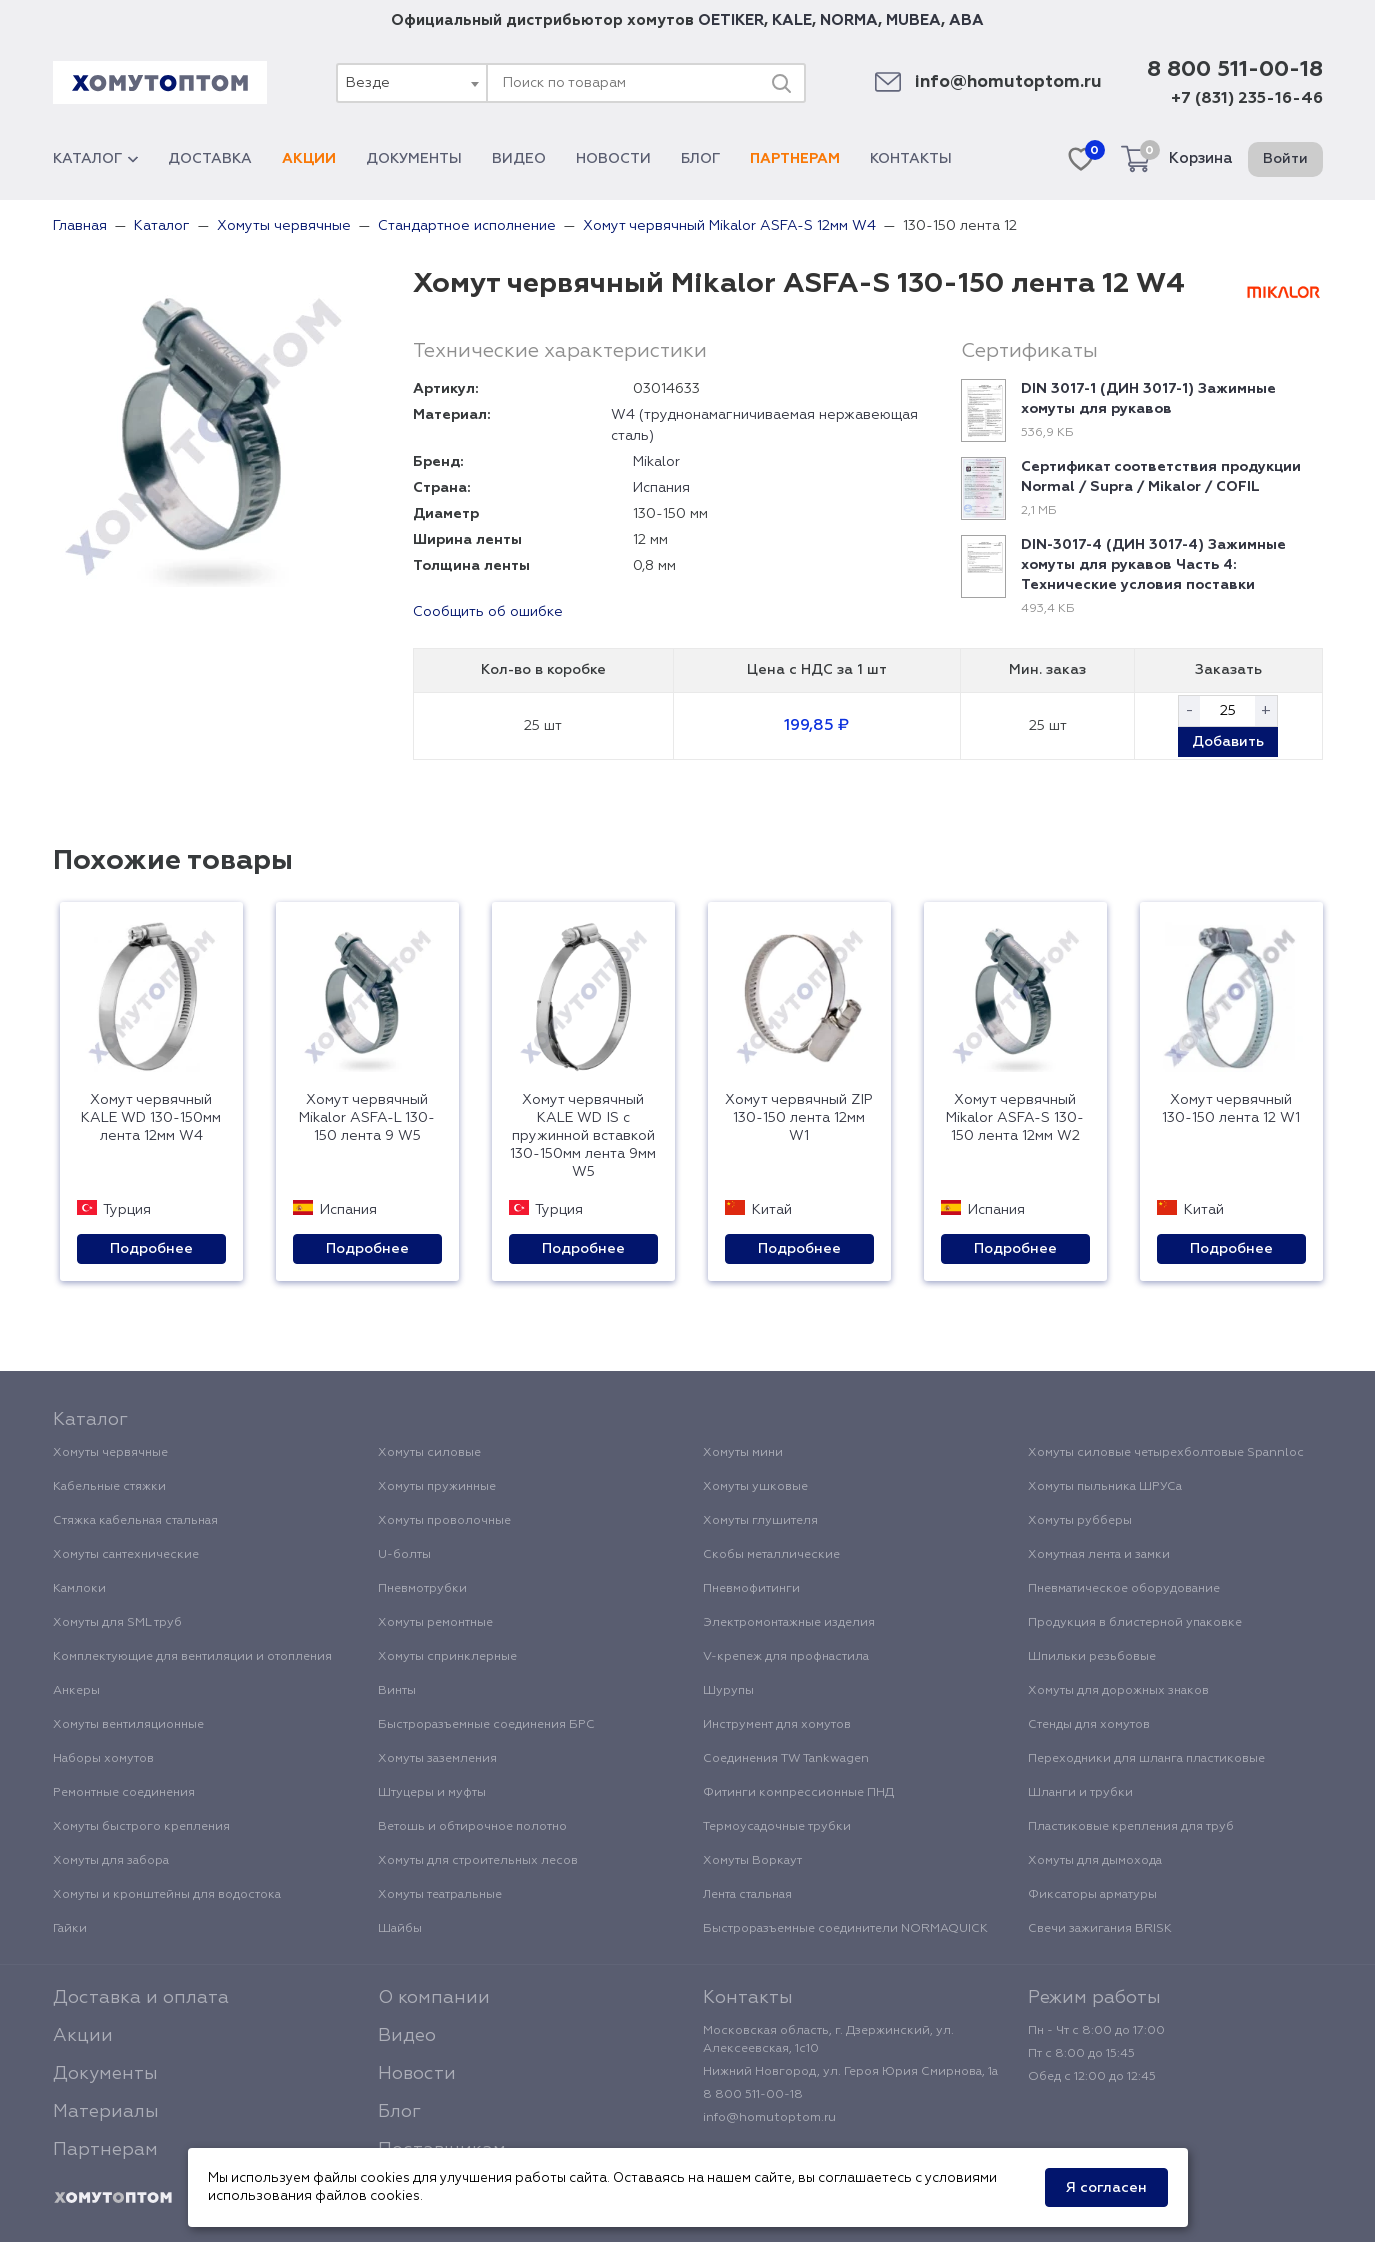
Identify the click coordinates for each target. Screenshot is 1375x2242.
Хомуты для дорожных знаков (1118, 1691)
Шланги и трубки (1080, 1793)
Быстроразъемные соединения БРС (486, 1725)
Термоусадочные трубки (777, 1827)
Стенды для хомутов (1089, 1725)
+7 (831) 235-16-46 (1247, 99)
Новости (613, 159)
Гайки (70, 1929)
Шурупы (728, 1691)
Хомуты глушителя (760, 1521)
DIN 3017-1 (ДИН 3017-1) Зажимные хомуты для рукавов (1148, 399)
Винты (397, 1691)
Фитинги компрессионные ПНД (798, 1793)
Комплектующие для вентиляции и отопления (192, 1657)
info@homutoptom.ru (1008, 82)
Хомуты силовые (429, 1453)
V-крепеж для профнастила (786, 1657)
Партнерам (795, 159)
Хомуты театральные (440, 1895)
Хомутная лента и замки (1099, 1555)
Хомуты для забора (111, 1861)
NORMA (849, 20)
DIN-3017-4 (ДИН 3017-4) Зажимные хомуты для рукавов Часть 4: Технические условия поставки (1153, 565)
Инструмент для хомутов (777, 1725)
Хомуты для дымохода (1095, 1861)
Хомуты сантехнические (126, 1555)
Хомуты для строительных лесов (478, 1861)
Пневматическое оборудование (1124, 1589)
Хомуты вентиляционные (128, 1725)
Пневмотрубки (422, 1589)
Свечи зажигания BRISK (1100, 1929)
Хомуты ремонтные (435, 1623)
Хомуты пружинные (437, 1487)
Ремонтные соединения (124, 1793)
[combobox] (411, 83)
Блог (700, 159)
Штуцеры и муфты (432, 1793)
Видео (519, 159)
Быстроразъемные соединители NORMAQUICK (845, 1929)
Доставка (210, 159)
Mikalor (656, 462)
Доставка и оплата (141, 1998)
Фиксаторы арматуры (1092, 1895)
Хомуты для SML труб (117, 1623)
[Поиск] (781, 83)
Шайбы (400, 1929)
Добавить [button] (1228, 742)
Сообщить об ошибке (488, 612)
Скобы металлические (771, 1555)
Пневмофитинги (751, 1589)
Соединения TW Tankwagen (786, 1759)
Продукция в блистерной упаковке (1135, 1623)
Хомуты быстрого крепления (141, 1827)
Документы (414, 159)
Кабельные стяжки (109, 1487)
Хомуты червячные (110, 1453)
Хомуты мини (743, 1453)
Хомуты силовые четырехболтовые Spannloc (1166, 1453)
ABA (966, 20)
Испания (661, 488)
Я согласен (1106, 2188)
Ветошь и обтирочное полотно (472, 1827)
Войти (1285, 159)
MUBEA (913, 20)
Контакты (911, 159)
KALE (792, 20)
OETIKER (731, 20)
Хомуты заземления (437, 1759)
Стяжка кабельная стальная (135, 1521)
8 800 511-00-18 (1235, 70)
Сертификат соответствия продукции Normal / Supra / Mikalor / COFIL (1161, 477)
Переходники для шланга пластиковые (1146, 1759)
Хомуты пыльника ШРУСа (1105, 1487)
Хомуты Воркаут (752, 1861)
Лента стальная (747, 1895)
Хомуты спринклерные (447, 1657)
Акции (309, 159)
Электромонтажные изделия (789, 1623)
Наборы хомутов (103, 1759)
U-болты (404, 1555)
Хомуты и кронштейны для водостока (167, 1895)
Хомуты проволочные (444, 1521)
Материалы (106, 2112)
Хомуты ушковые (755, 1487)
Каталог (95, 159)
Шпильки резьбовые (1092, 1657)
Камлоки (79, 1589)
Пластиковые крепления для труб (1131, 1827)
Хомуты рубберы (1080, 1521)
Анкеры (76, 1691)
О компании (434, 1998)
